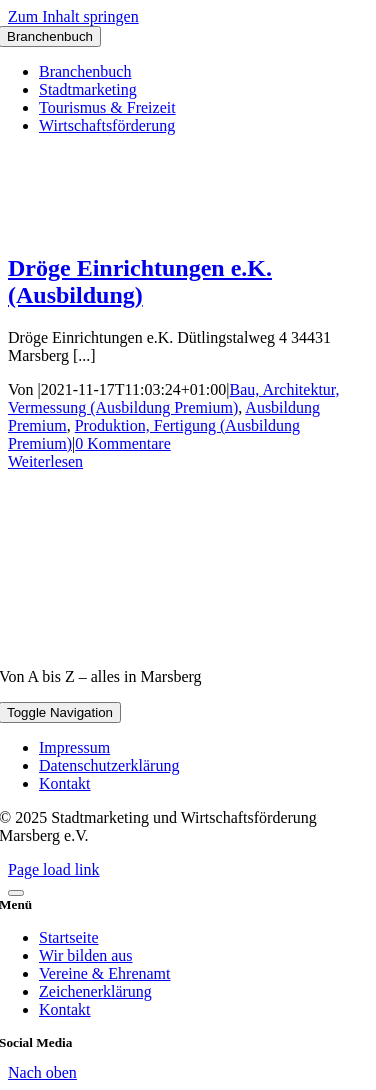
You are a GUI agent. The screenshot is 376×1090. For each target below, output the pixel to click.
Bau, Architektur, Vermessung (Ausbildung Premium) (174, 398)
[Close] (16, 893)
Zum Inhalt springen (73, 16)
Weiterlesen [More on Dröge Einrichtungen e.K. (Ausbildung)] (45, 461)
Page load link (54, 869)
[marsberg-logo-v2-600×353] (188, 642)
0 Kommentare (123, 443)
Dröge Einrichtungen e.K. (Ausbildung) (140, 281)
